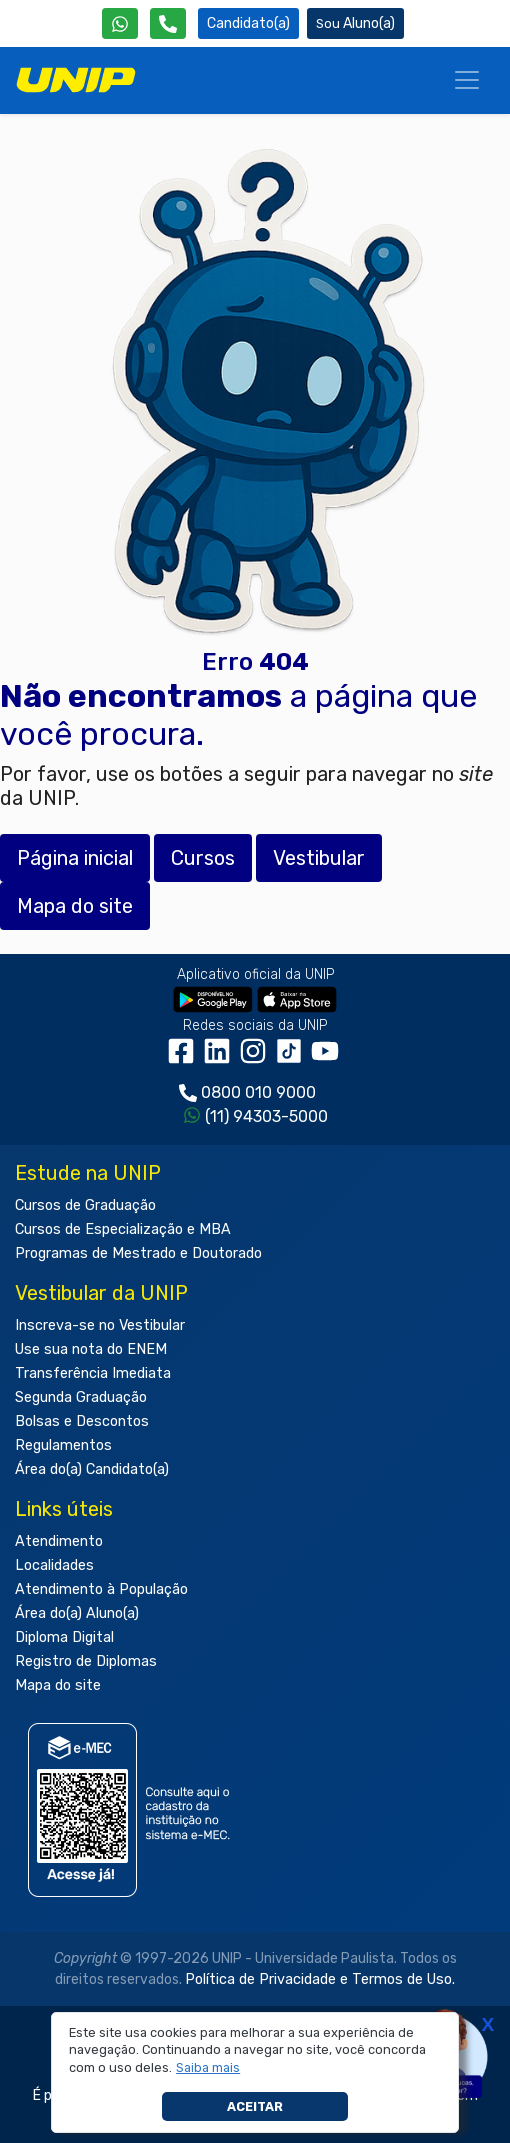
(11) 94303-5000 (266, 1116)
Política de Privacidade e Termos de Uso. (320, 1979)
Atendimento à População (101, 1589)
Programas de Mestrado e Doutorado (138, 1253)
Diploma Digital (64, 1637)
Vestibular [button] (319, 858)
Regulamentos (63, 1445)
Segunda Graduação (81, 1397)
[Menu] (467, 80)
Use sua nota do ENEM (91, 1349)
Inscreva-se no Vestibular (100, 1325)
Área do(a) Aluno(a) (77, 1613)
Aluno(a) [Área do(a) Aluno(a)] (355, 23)
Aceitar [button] (255, 2106)
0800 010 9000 (258, 1092)
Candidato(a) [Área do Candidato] (248, 23)
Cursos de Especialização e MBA (123, 1229)
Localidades (54, 1565)
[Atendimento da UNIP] (168, 23)
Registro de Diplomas (86, 1661)
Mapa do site (58, 1685)
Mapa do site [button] (75, 906)
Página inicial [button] (75, 858)
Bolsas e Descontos (82, 1421)
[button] (208, 2068)
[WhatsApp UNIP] (120, 23)
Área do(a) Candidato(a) (92, 1469)
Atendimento (59, 1541)
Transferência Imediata (93, 1373)
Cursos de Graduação (85, 1205)
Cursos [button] (203, 858)
